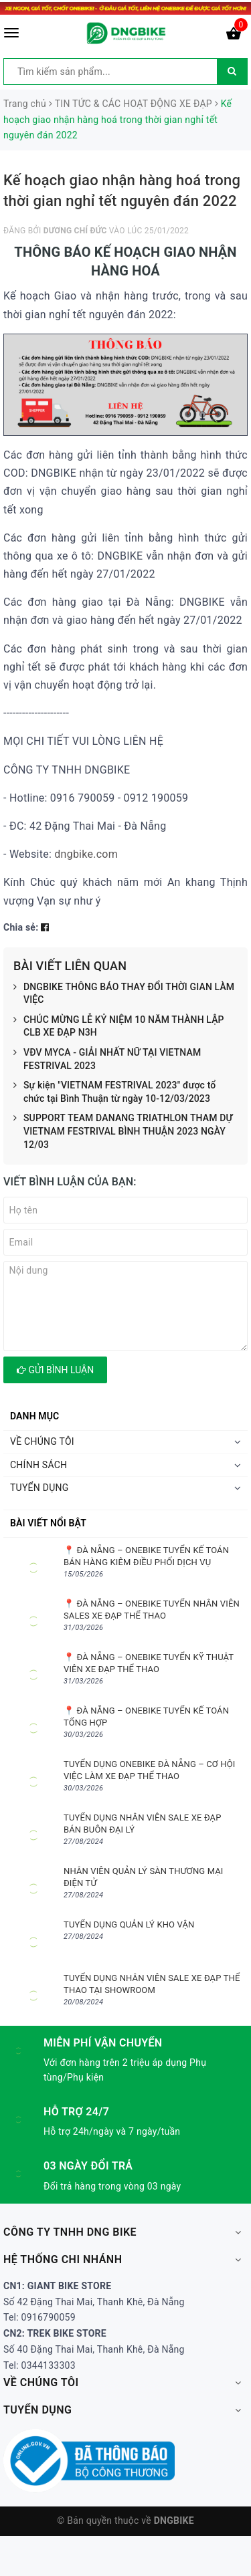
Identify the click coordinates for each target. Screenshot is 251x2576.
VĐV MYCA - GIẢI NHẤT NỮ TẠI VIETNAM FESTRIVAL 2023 (107, 1059)
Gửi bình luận (55, 1370)
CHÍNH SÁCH (38, 1464)
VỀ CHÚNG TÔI (42, 1441)
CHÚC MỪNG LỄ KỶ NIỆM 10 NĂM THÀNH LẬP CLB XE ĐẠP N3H (118, 1027)
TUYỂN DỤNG (39, 1487)
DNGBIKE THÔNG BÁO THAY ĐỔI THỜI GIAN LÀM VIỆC (123, 994)
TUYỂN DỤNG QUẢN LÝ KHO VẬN (129, 1924)
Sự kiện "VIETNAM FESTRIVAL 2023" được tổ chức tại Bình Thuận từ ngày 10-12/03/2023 (114, 1092)
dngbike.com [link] (86, 854)
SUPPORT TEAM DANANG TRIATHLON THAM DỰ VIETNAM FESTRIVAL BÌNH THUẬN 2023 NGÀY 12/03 (123, 1131)
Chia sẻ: (20, 927)
